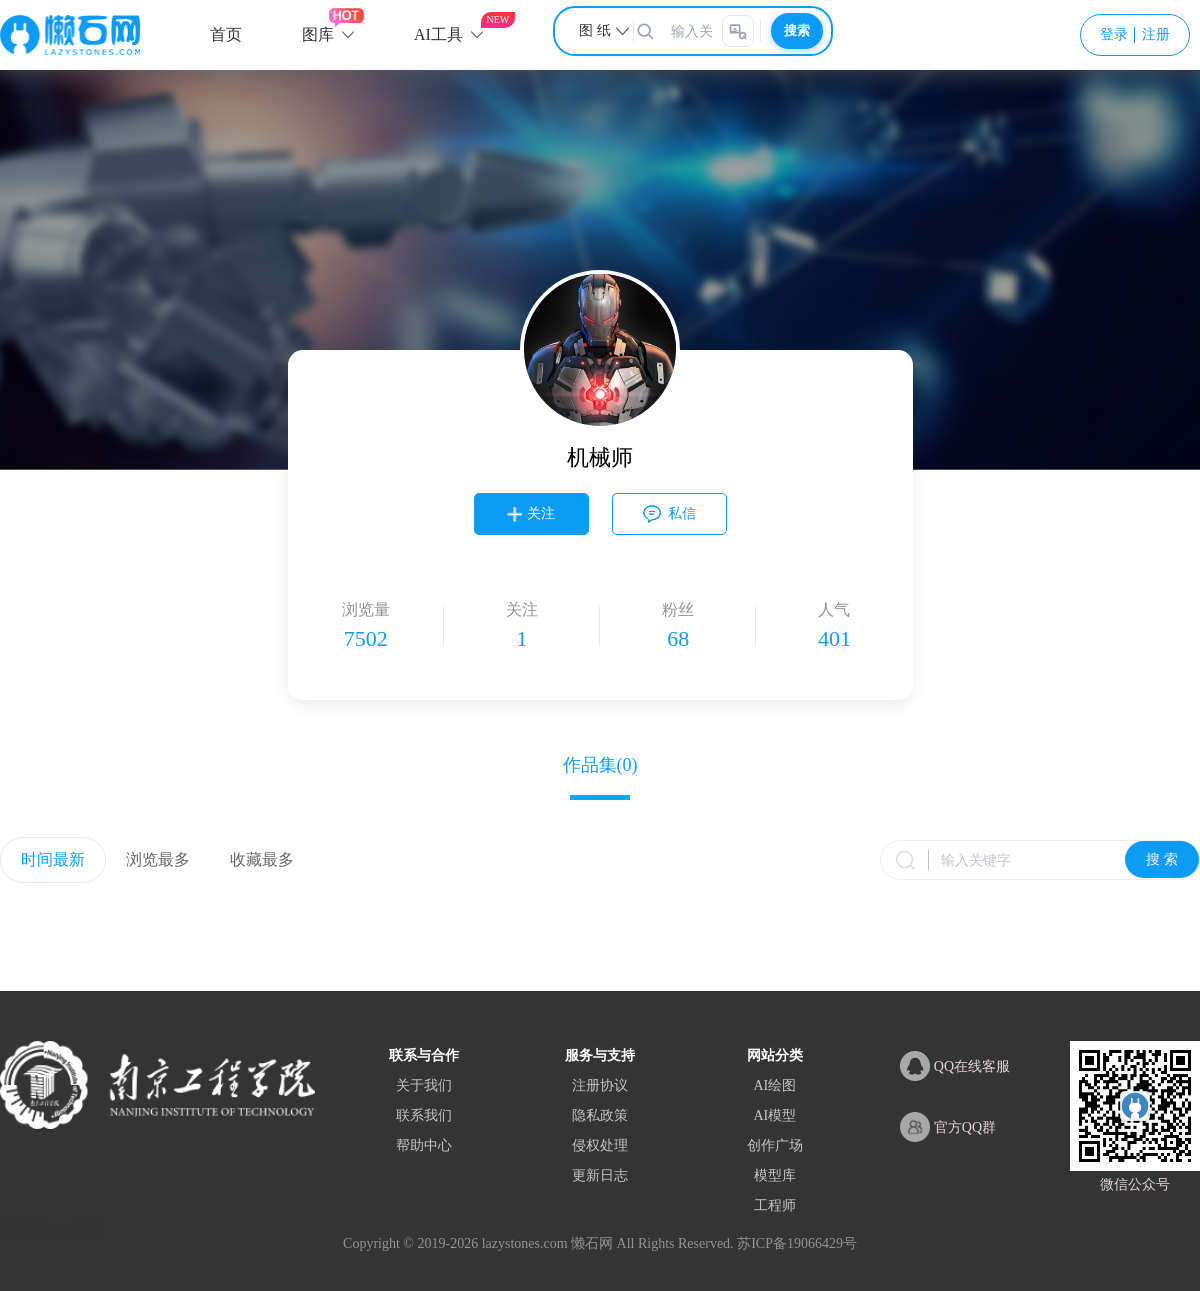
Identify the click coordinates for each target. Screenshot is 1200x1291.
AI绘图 (774, 1085)
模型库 (775, 1175)
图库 (318, 34)
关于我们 (424, 1085)
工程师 (775, 1205)
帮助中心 (424, 1145)
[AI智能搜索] (738, 31)
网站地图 (24, 1229)
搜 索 (1162, 859)
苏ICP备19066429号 (797, 1243)
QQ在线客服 (955, 1066)
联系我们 (424, 1115)
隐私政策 (600, 1115)
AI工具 (438, 34)
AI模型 (774, 1115)
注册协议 (600, 1085)
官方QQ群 (948, 1127)
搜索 (797, 30)
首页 (226, 34)
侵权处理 (600, 1145)
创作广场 (775, 1145)
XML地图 (76, 1229)
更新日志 (600, 1175)
